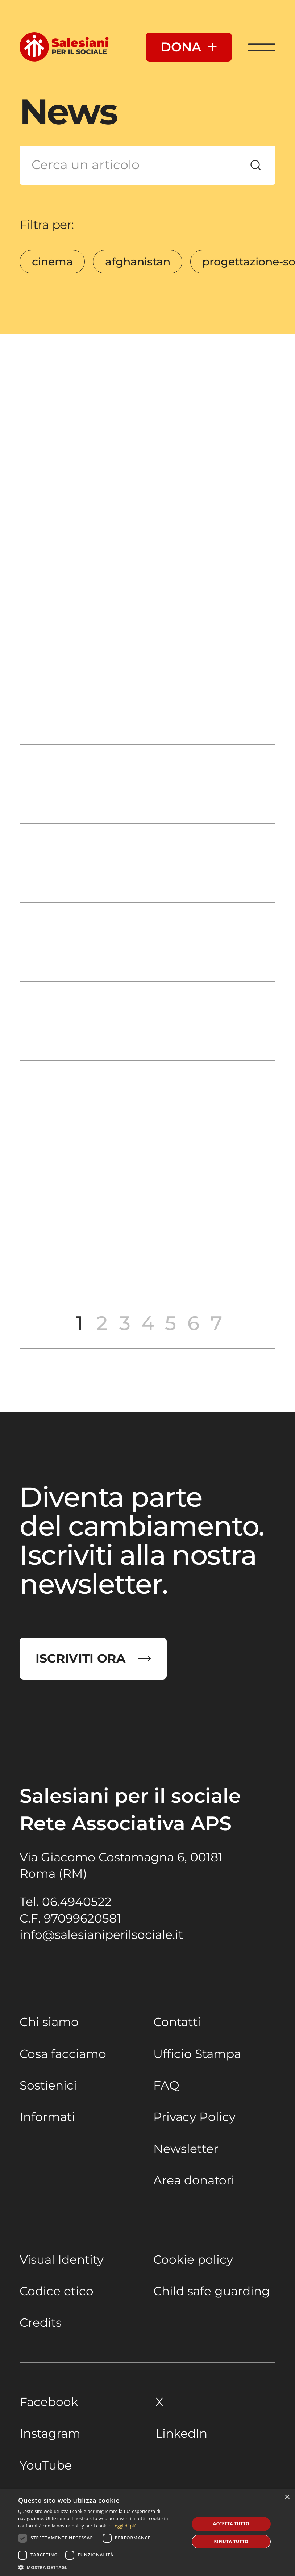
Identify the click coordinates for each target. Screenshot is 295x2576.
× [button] (287, 2497)
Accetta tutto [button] (231, 2524)
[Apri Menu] (261, 47)
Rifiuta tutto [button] (231, 2541)
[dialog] (147, 2532)
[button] (101, 2567)
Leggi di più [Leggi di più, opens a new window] (124, 2526)
